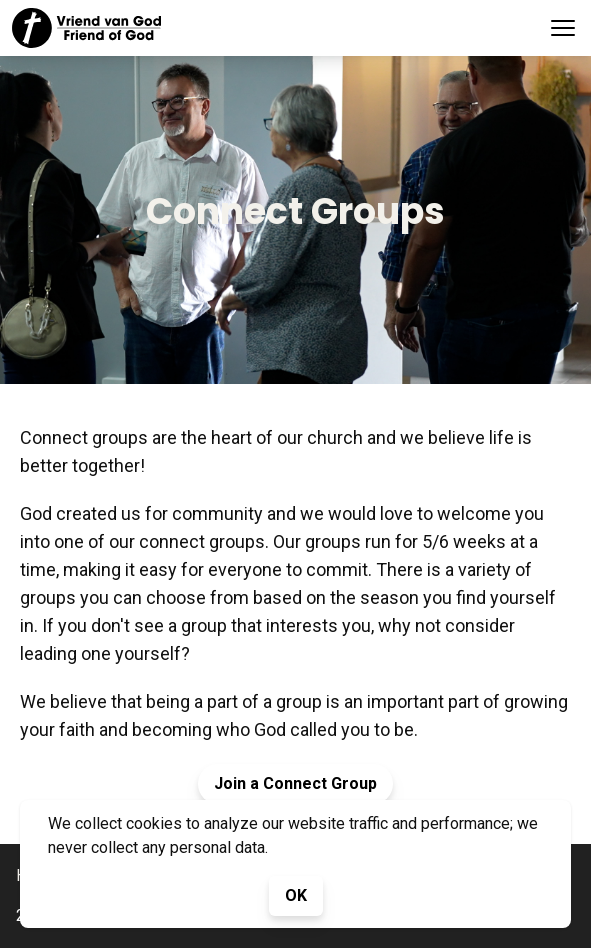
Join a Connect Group (295, 783)
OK (296, 895)
